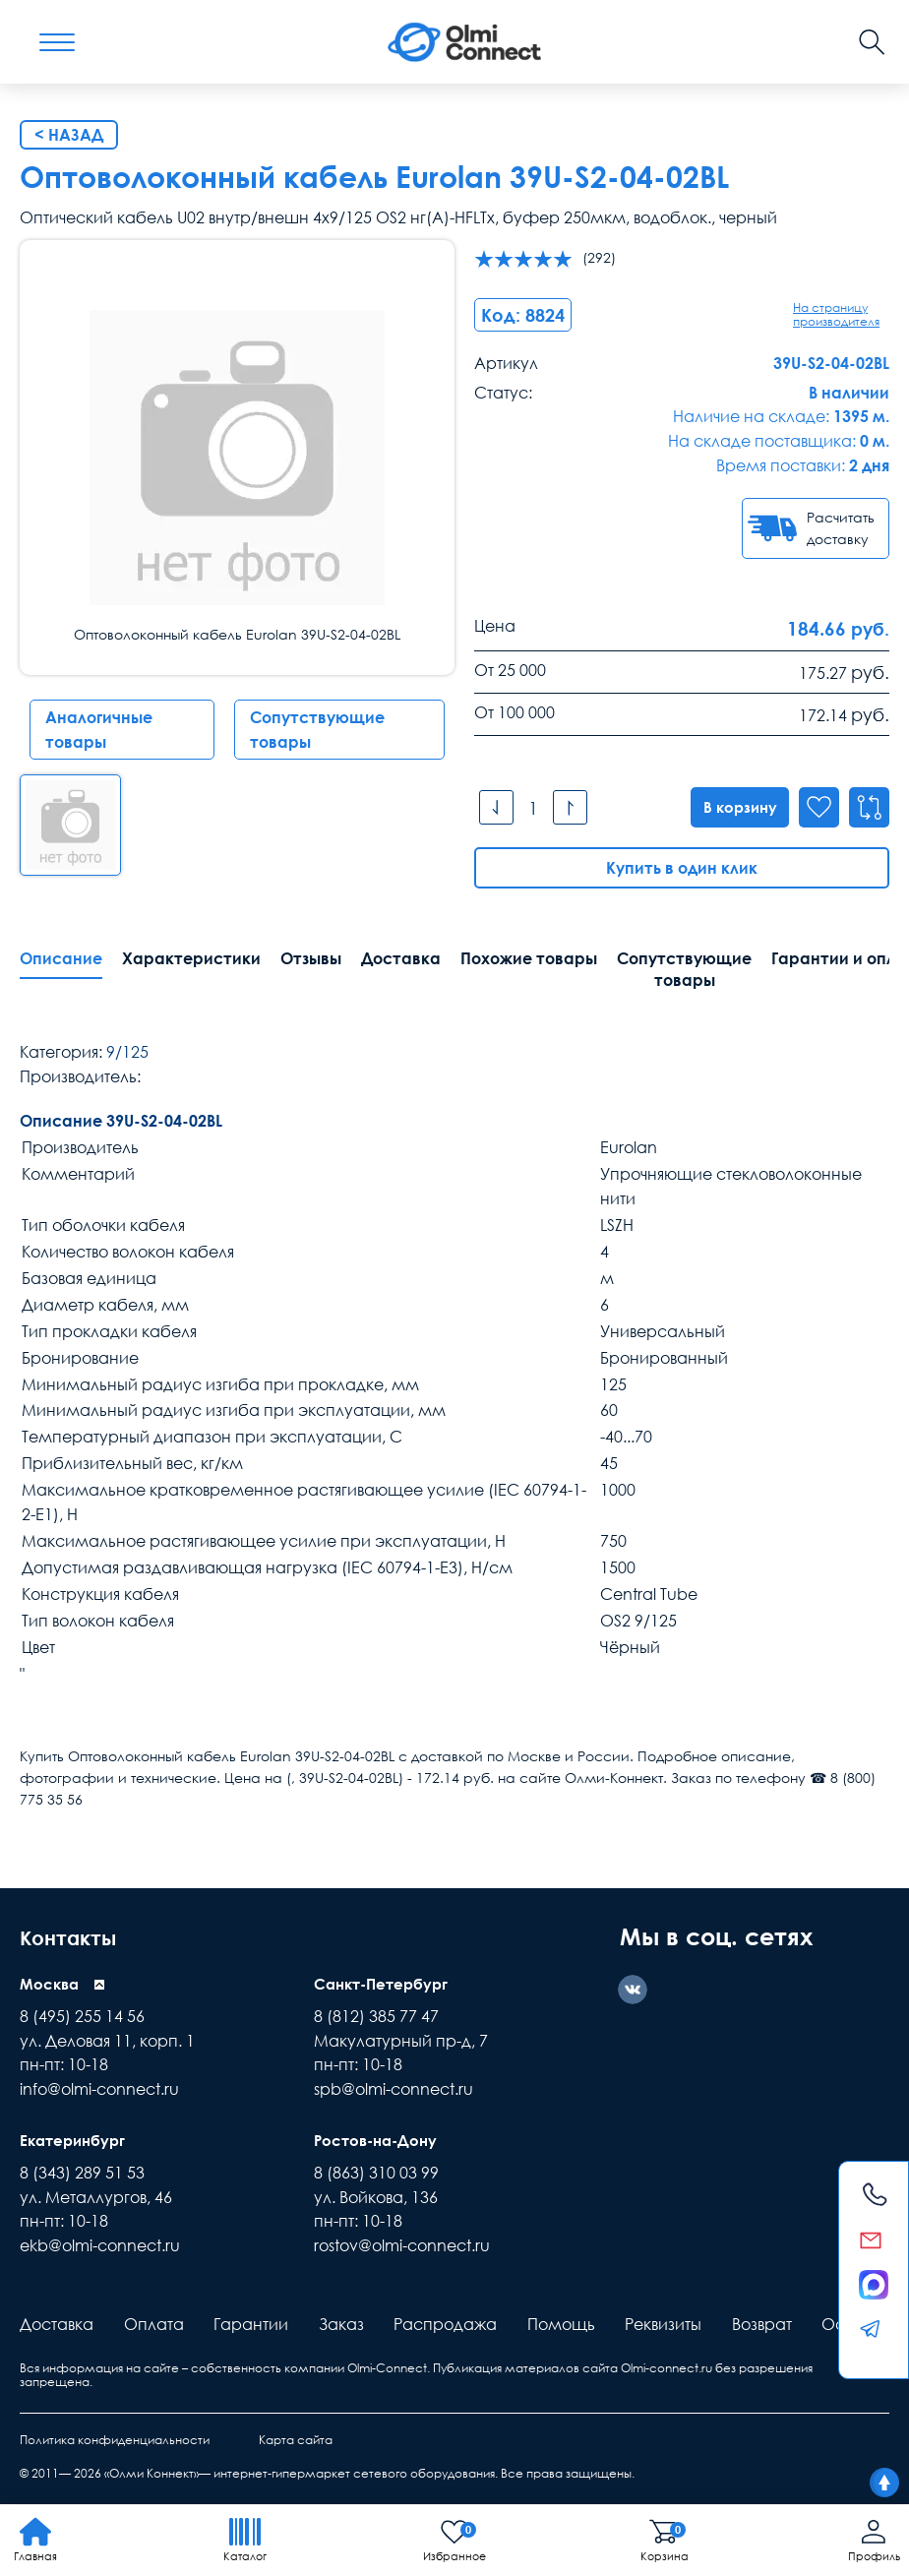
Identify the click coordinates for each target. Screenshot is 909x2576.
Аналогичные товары (98, 729)
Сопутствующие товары (317, 729)
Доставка (401, 959)
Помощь (561, 2325)
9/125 (127, 1053)
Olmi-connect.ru (666, 2368)
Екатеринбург (76, 2141)
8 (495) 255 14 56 (82, 2017)
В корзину (733, 808)
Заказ (341, 2325)
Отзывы (310, 959)
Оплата (154, 2325)
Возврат (762, 2325)
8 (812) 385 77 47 (376, 2017)
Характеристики (191, 959)
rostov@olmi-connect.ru (402, 2246)
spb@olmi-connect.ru (393, 2090)
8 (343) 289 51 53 (82, 2173)
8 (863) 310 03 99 (376, 2173)
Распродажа (445, 2325)
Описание (61, 959)
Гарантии (250, 2325)
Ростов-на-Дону (379, 2141)
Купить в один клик (682, 869)
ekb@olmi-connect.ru (100, 2246)
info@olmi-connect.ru (99, 2090)
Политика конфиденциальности (115, 2440)
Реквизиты (663, 2325)
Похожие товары (528, 959)
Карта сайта (296, 2440)
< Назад (68, 135)
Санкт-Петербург (385, 1984)
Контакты (77, 1937)
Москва (51, 1984)
